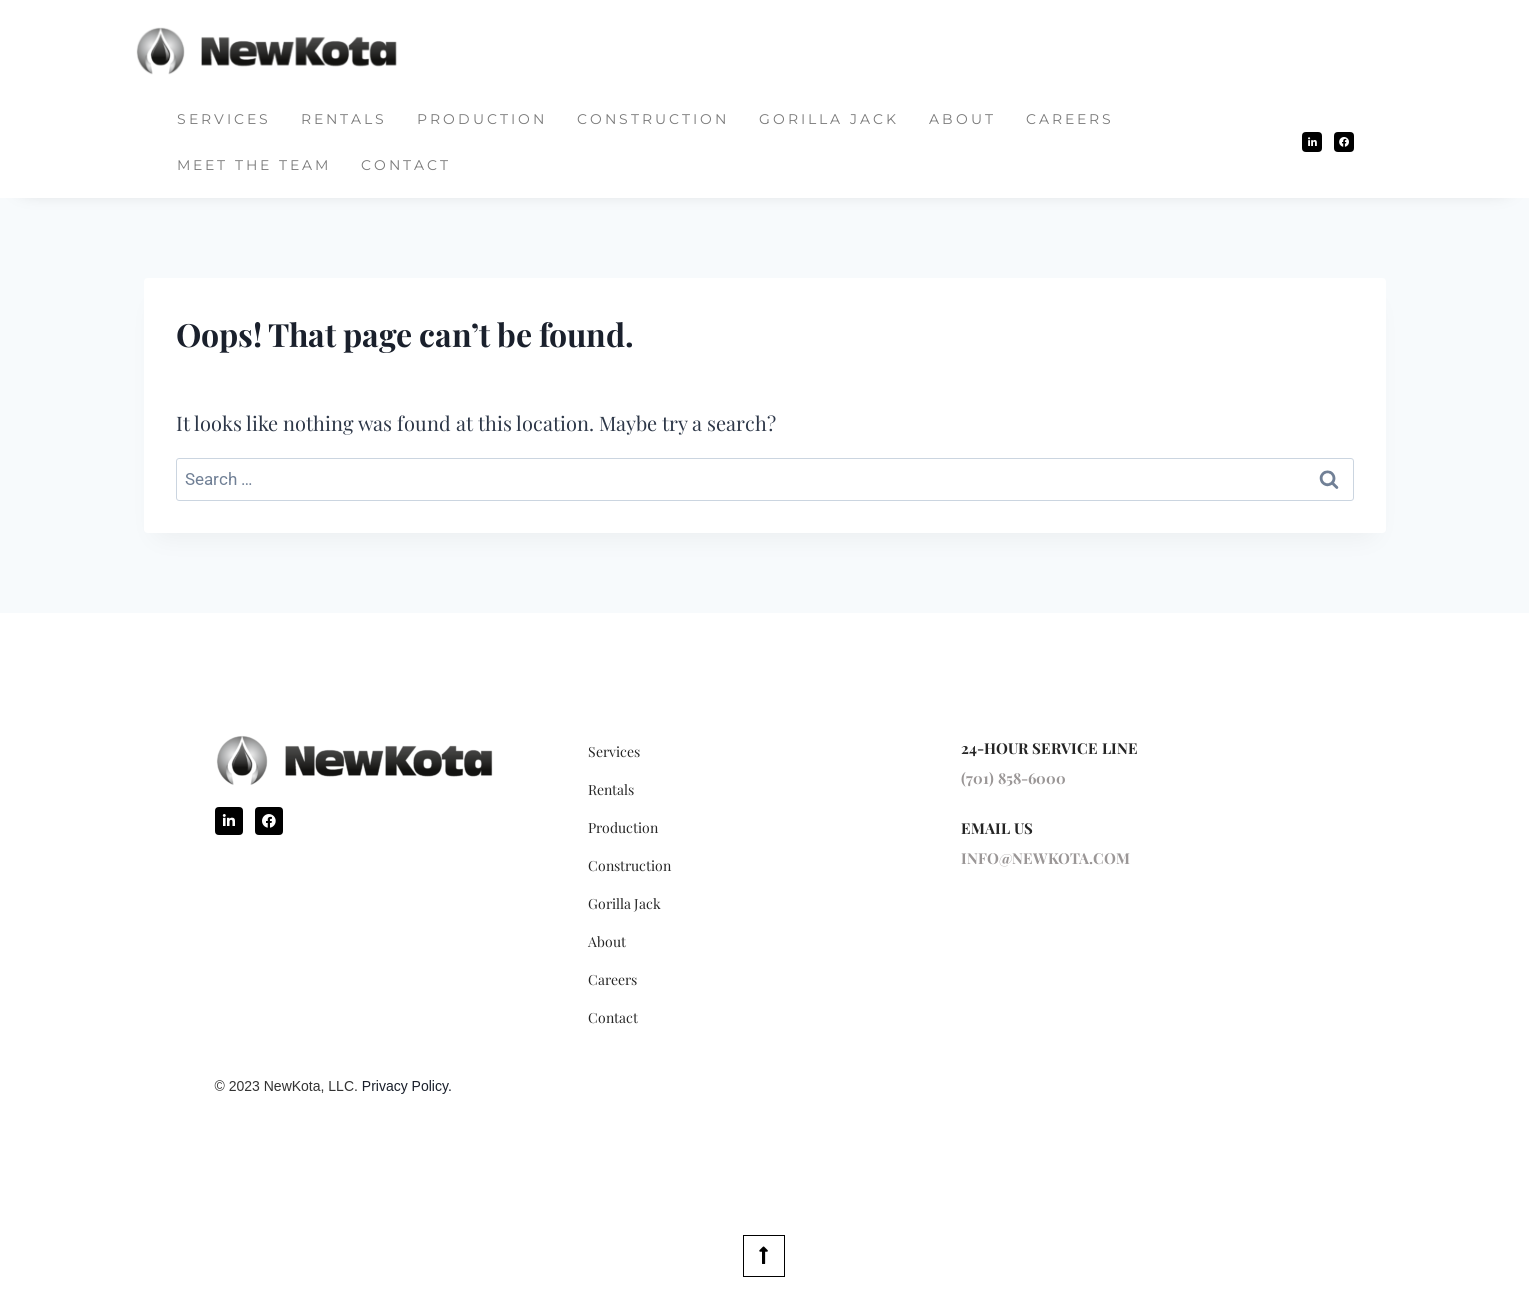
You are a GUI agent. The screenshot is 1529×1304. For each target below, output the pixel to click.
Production (482, 119)
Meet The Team (254, 165)
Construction (653, 119)
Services (224, 119)
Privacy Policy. (407, 1086)
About (962, 119)
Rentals (344, 119)
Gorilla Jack (829, 119)
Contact (406, 165)
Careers (1070, 119)
